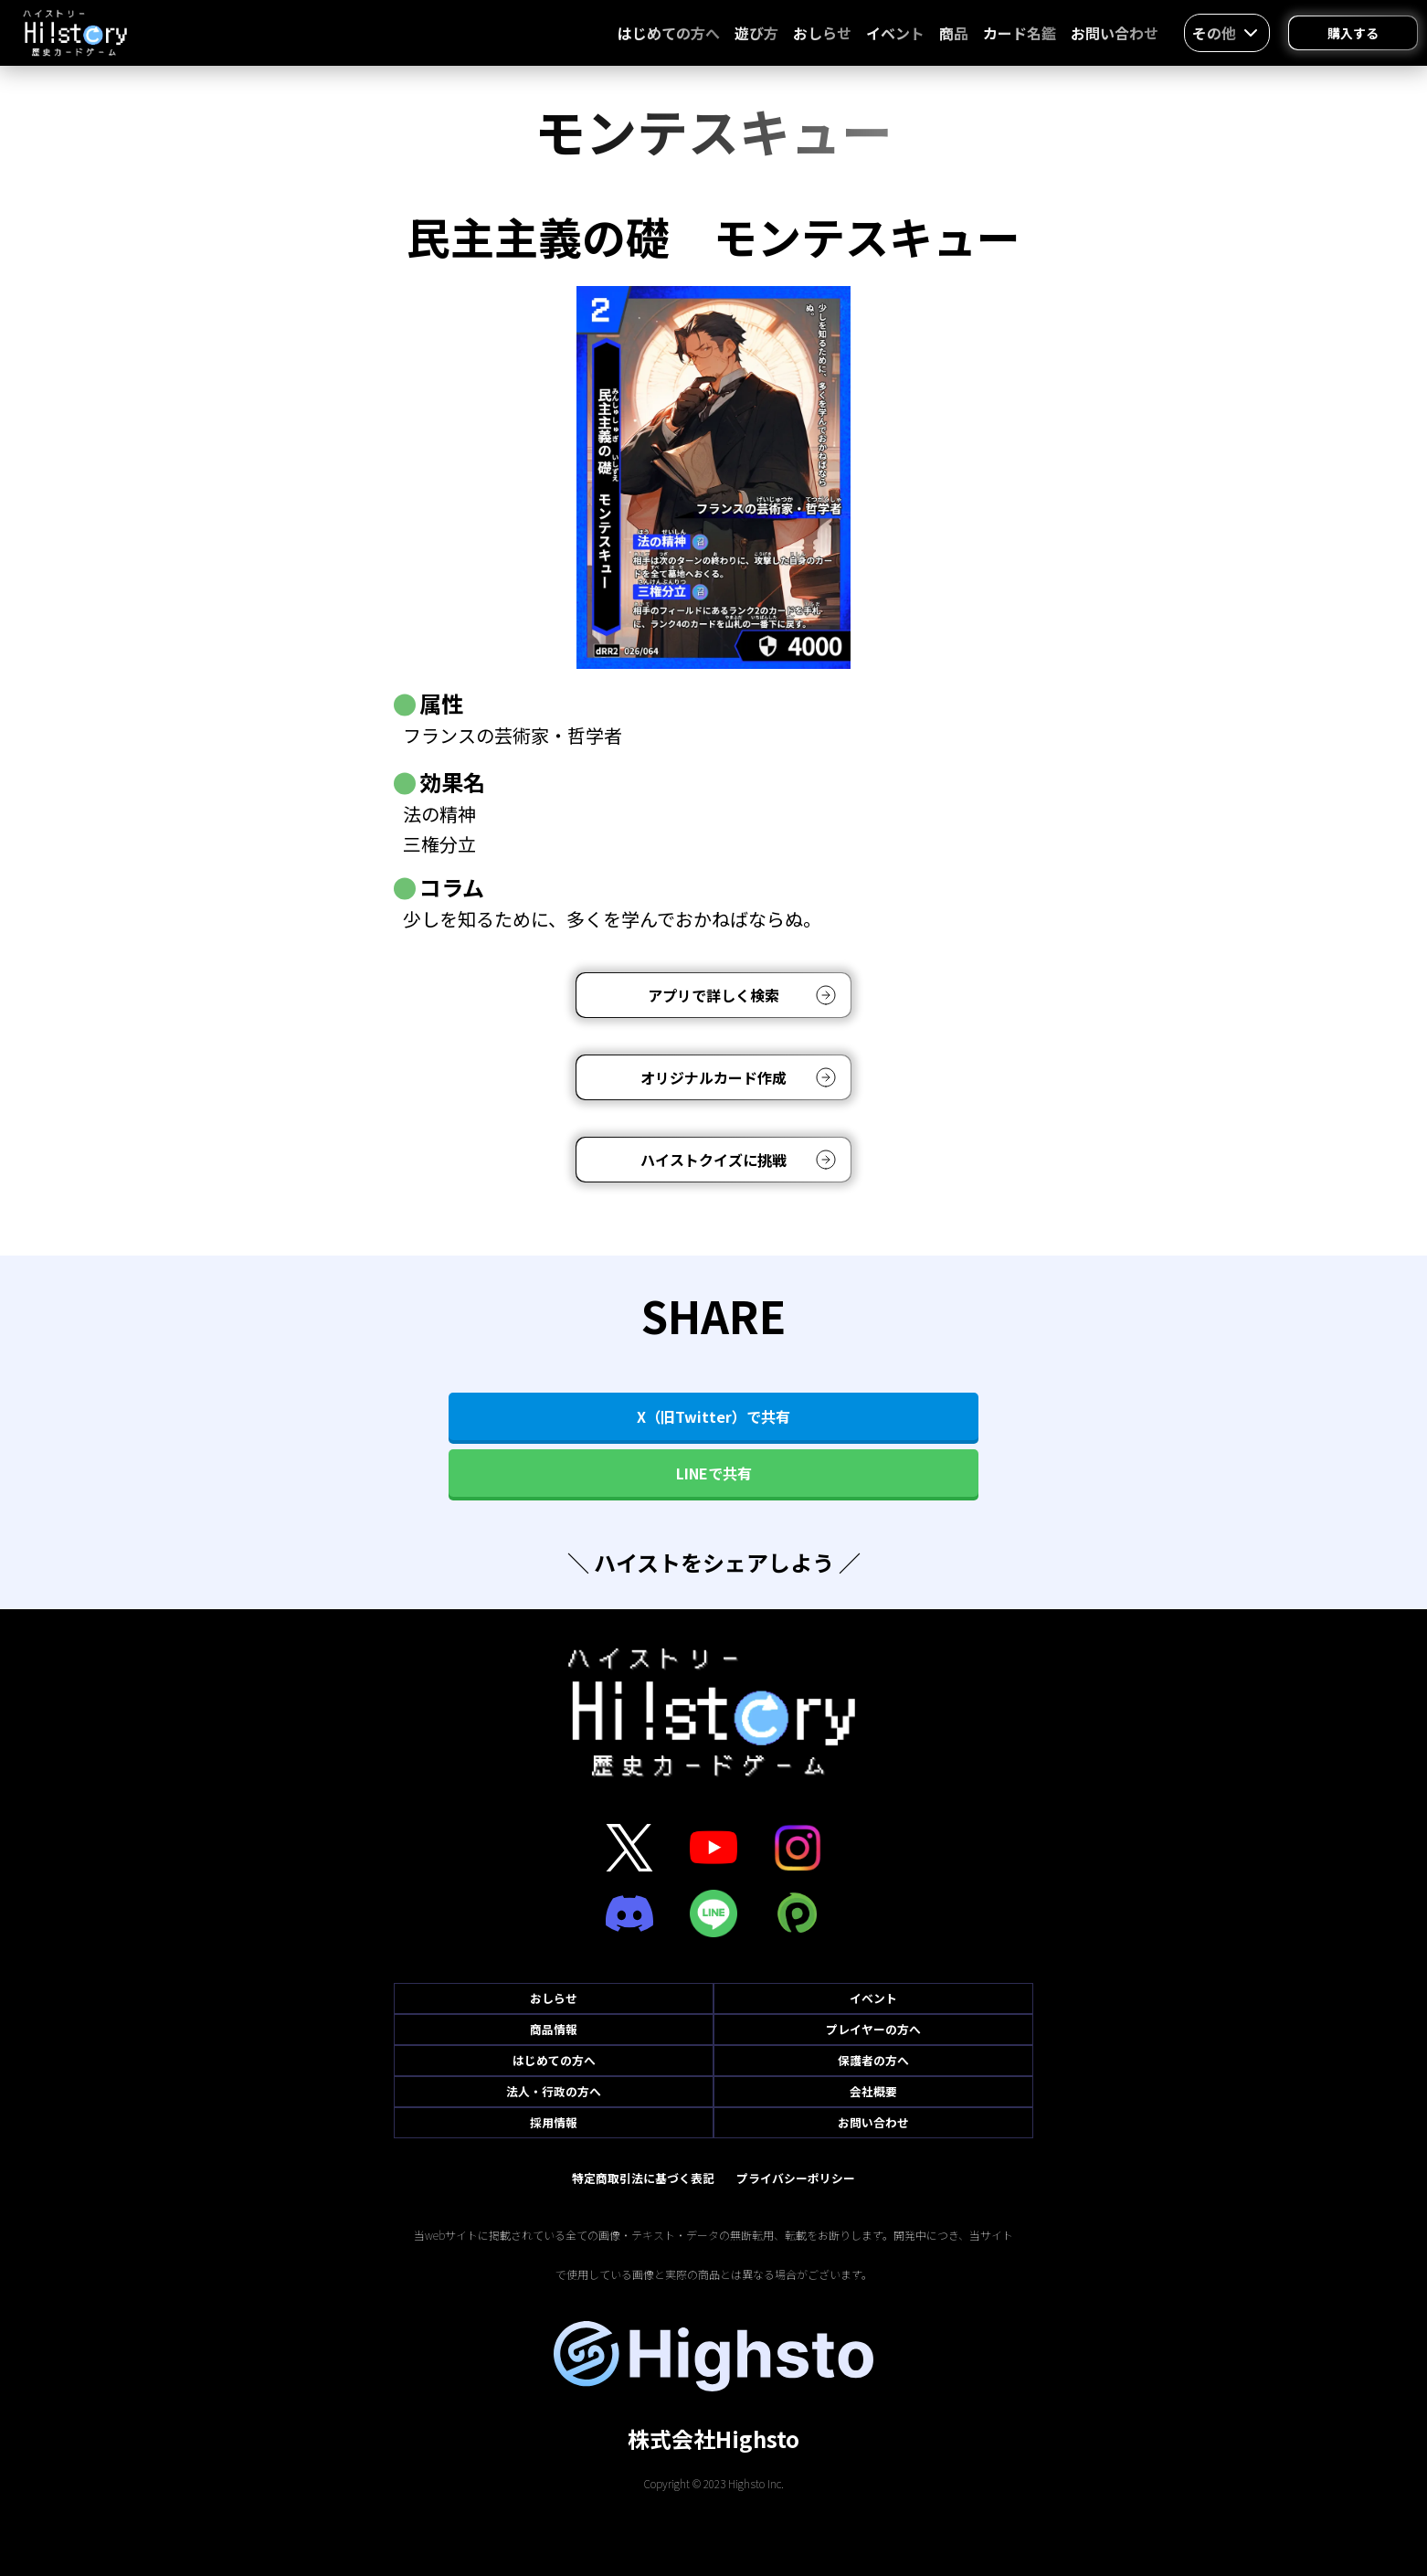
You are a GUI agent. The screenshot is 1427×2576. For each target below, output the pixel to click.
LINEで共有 (714, 1473)
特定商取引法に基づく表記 (643, 2178)
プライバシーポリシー (795, 2178)
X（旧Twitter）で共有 (713, 1416)
